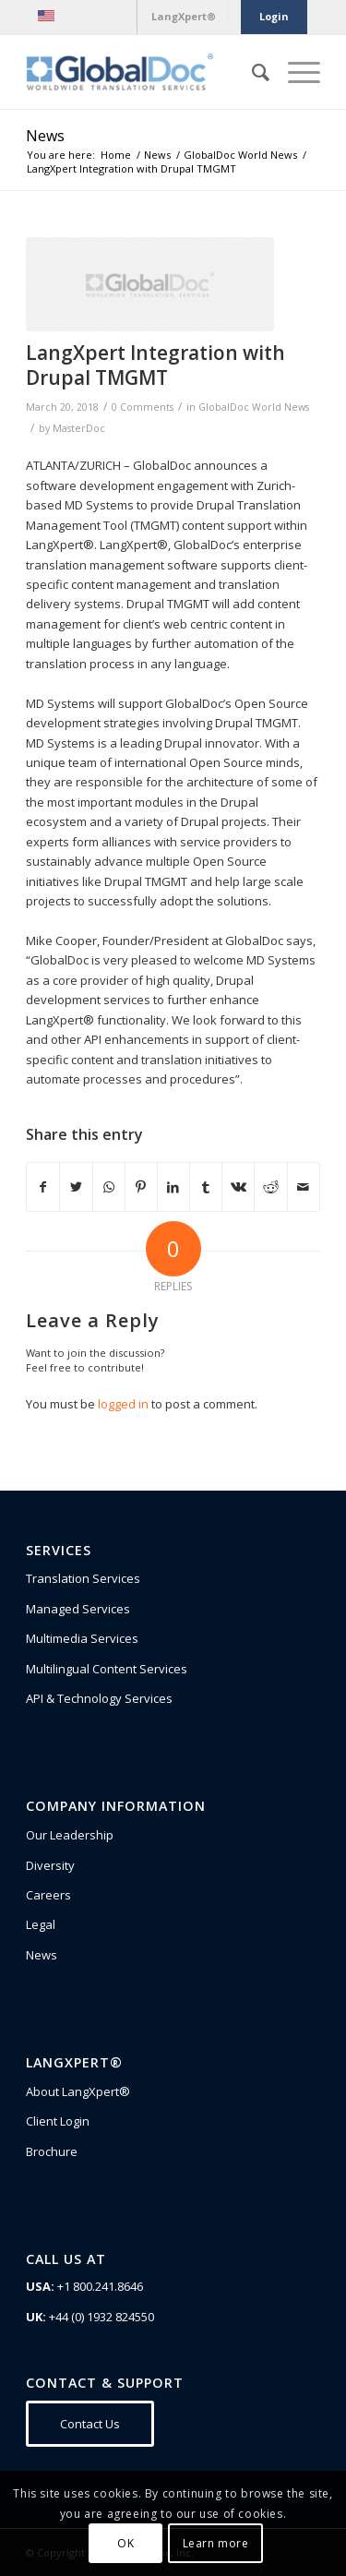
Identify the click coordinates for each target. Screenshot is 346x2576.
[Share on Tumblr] (205, 1187)
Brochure (52, 2151)
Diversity (50, 1865)
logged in (123, 1404)
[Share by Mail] (303, 1187)
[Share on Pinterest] (141, 1187)
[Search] (251, 72)
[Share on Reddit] (270, 1187)
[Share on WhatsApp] (109, 1187)
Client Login (57, 2121)
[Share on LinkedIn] (173, 1187)
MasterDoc (79, 428)
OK (125, 2543)
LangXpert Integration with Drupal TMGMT (155, 365)
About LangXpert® (78, 2091)
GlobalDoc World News (253, 407)
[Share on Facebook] (43, 1187)
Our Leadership (69, 1835)
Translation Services (83, 1578)
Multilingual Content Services (106, 1668)
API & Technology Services (99, 1698)
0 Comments (142, 407)
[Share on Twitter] (75, 1187)
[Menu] (294, 72)
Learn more (216, 2543)
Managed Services (78, 1608)
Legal (40, 1924)
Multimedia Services (82, 1638)
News (45, 136)
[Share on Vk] (238, 1187)
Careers (48, 1895)
